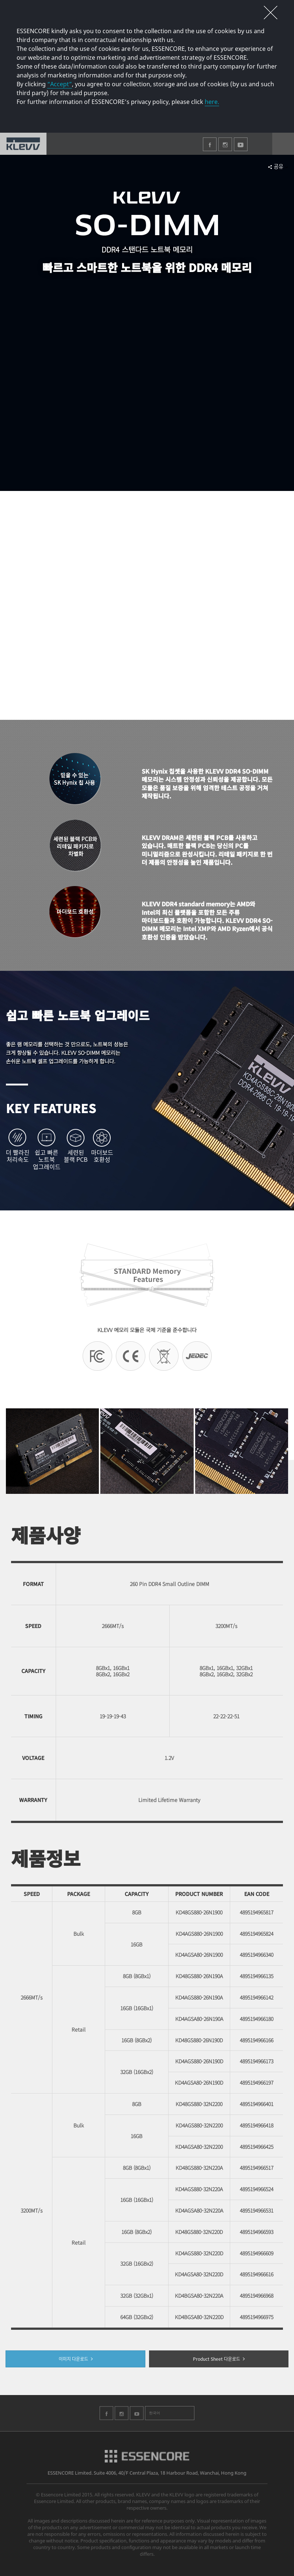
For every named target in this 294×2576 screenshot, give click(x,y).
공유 (278, 166)
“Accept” (59, 84)
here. (212, 102)
